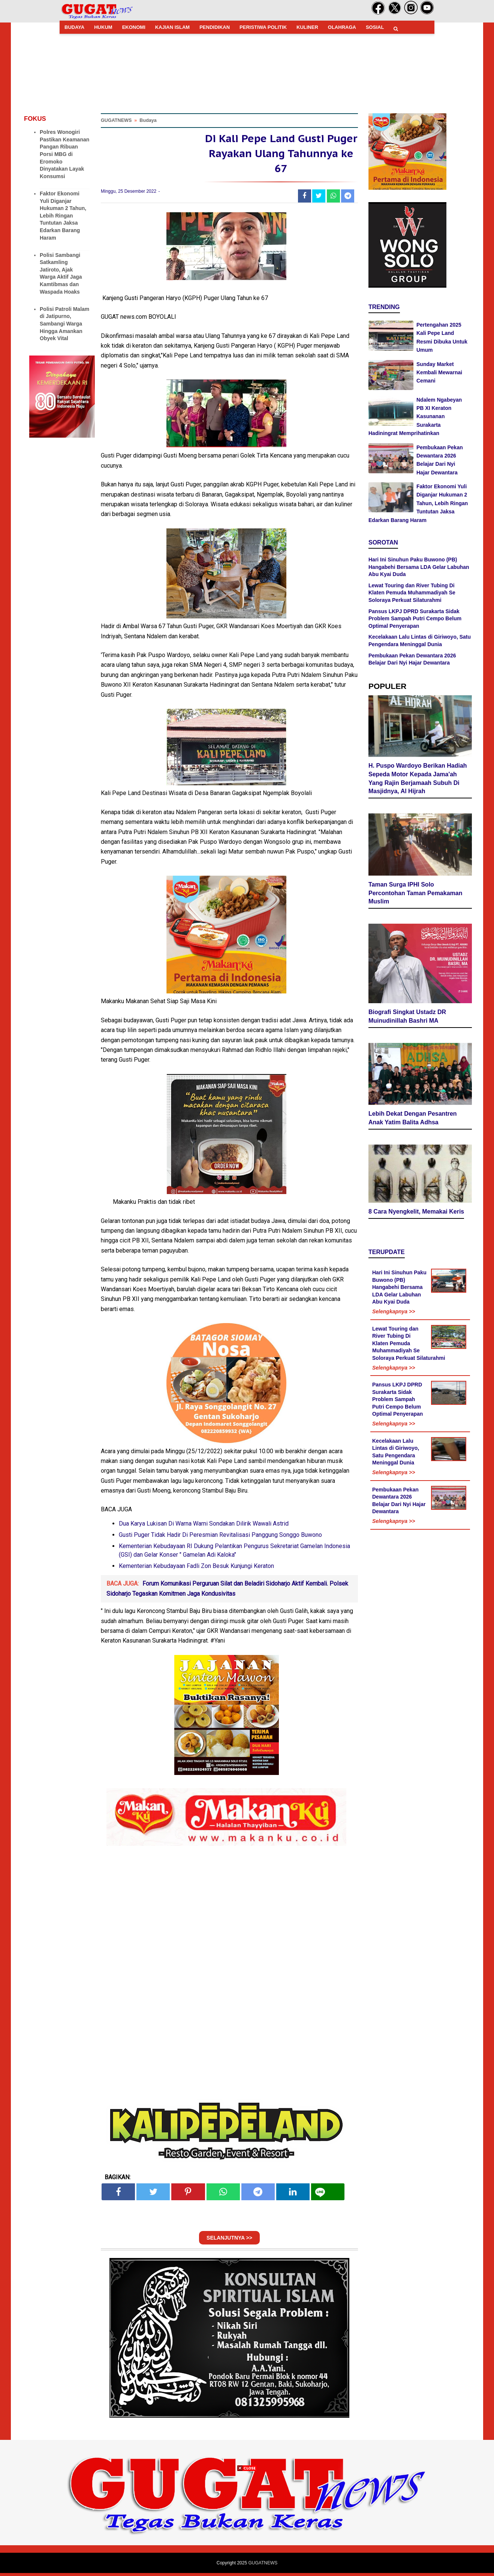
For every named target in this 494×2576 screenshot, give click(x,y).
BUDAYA (74, 27)
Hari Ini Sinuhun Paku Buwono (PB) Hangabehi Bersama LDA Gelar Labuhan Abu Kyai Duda (418, 567)
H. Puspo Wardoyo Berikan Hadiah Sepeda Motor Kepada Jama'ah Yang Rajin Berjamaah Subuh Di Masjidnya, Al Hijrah (417, 779)
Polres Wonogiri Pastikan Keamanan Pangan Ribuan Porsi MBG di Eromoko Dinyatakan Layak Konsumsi (64, 154)
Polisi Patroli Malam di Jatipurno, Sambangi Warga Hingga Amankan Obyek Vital (64, 323)
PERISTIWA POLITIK (263, 27)
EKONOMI (133, 27)
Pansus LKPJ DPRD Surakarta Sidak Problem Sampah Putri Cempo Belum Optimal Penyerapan (414, 618)
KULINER (307, 27)
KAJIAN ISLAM (172, 27)
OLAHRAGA (342, 27)
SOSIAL (375, 27)
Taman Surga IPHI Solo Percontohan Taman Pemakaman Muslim (415, 894)
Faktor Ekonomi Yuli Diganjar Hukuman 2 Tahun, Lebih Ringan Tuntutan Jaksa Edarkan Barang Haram (63, 216)
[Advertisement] (247, 2523)
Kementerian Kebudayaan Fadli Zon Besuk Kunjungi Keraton (196, 1569)
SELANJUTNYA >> (229, 2241)
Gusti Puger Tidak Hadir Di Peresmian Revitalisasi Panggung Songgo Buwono (220, 1538)
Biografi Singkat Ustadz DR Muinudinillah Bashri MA (407, 1017)
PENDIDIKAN (214, 27)
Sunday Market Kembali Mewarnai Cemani (439, 372)
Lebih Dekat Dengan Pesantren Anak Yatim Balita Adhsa (412, 1119)
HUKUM (103, 27)
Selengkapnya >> (393, 1313)
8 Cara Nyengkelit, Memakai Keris (416, 1212)
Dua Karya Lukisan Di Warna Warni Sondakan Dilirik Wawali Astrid (204, 1526)
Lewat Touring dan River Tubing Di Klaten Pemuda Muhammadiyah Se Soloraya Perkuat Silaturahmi (411, 592)
